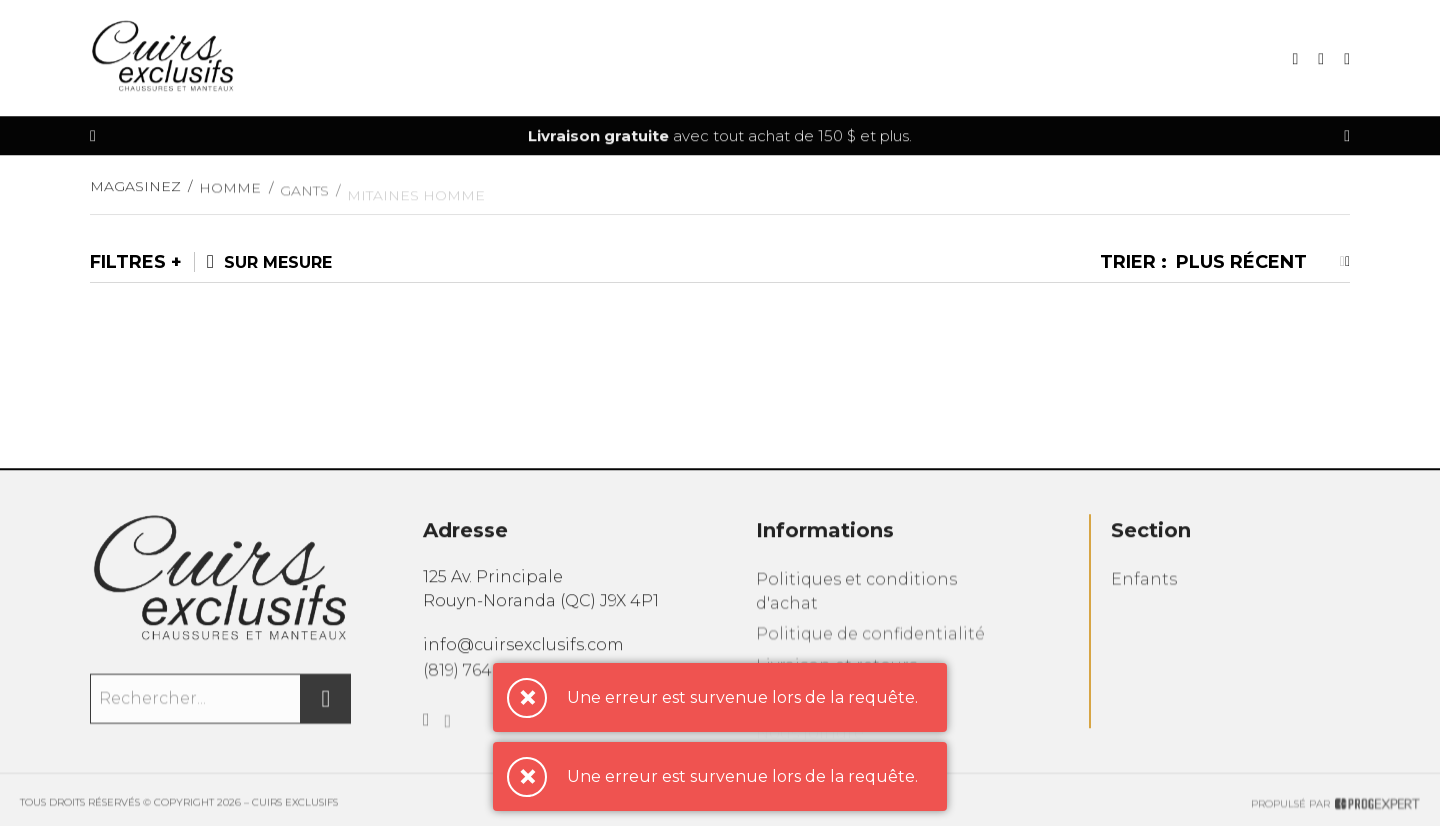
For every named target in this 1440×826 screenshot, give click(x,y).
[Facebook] (426, 738)
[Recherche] (1295, 60)
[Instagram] (448, 742)
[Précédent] (93, 137)
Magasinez (135, 195)
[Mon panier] (1321, 60)
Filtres (128, 262)
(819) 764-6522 (478, 682)
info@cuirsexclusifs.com (523, 654)
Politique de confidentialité (870, 653)
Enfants (1144, 595)
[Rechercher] (326, 711)
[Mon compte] (1347, 60)
